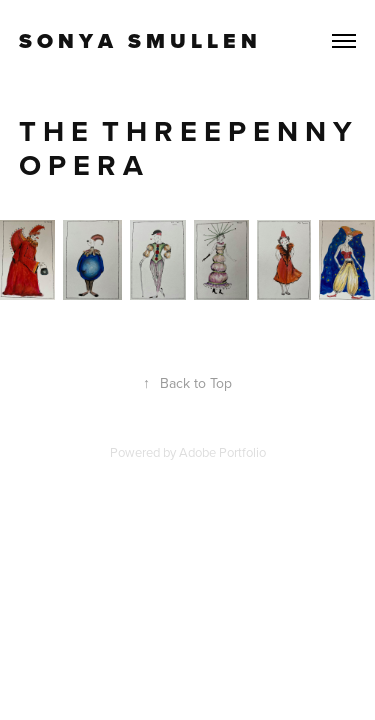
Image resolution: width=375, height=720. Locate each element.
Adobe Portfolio (222, 452)
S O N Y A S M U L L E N (138, 40)
